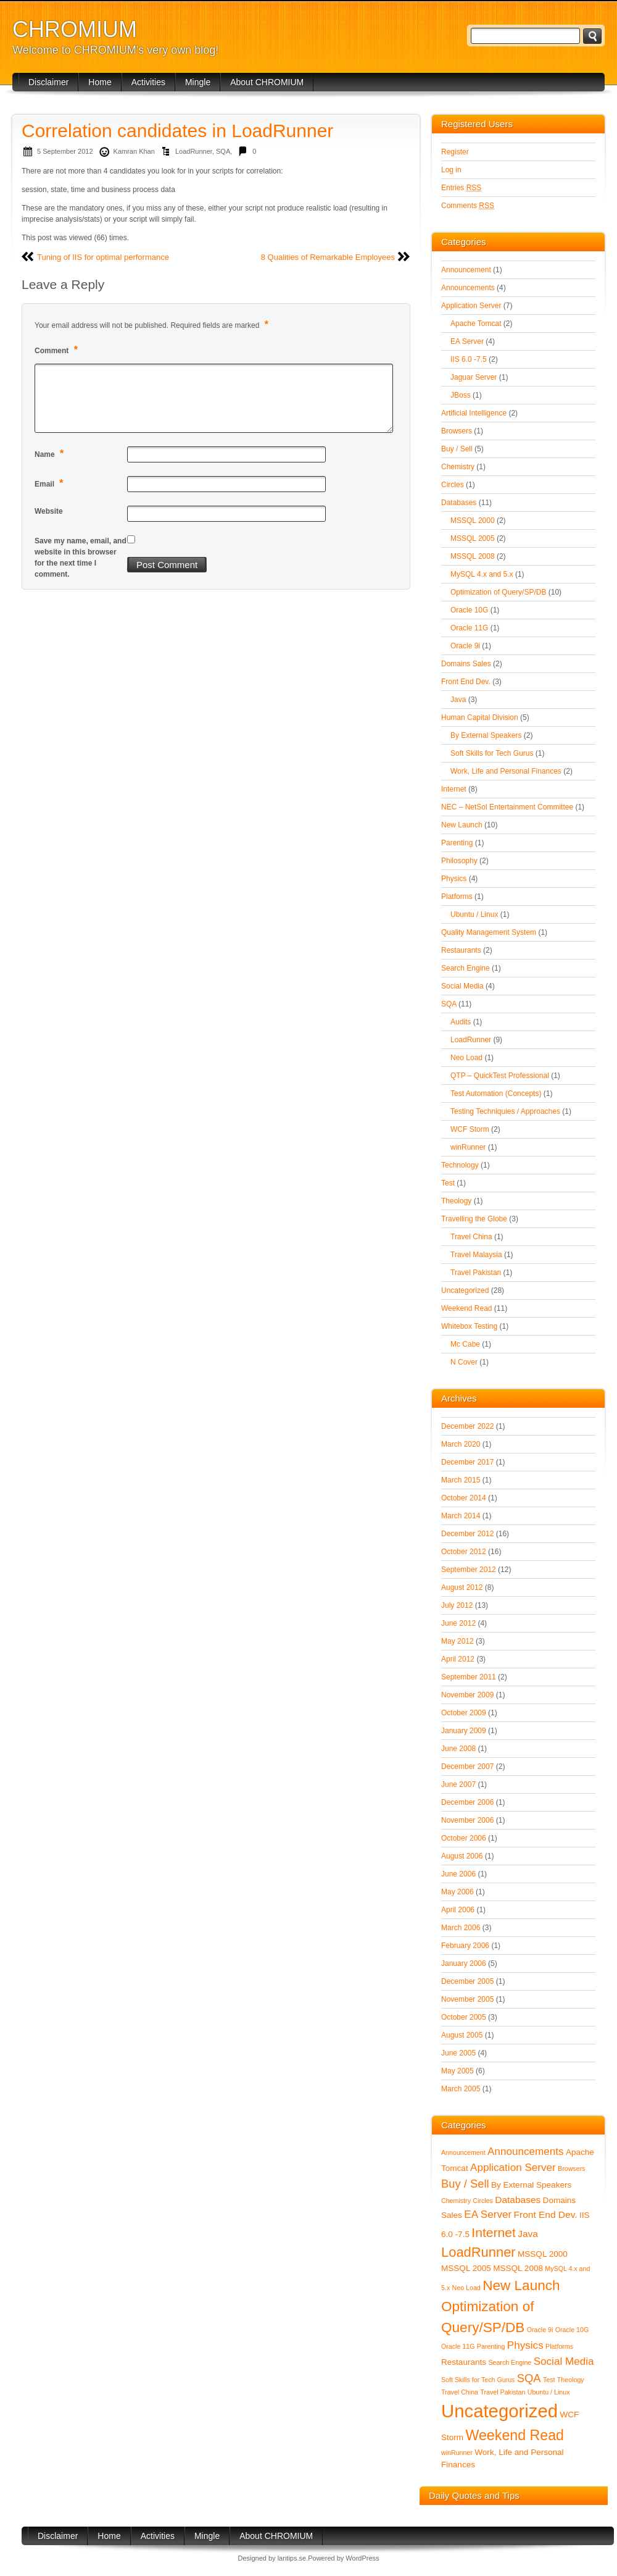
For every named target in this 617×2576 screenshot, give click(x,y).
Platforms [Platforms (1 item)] (559, 2346)
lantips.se (292, 2558)
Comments (467, 205)
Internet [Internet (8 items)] (493, 2232)
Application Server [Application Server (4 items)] (513, 2167)
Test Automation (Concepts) (495, 1093)
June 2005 (458, 2053)
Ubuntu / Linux (474, 914)
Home (99, 82)
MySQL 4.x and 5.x (481, 574)
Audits (460, 1022)
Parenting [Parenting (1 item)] (491, 2346)
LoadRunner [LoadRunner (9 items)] (478, 2252)
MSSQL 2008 (472, 556)
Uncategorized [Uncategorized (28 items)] (499, 2411)
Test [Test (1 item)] (549, 2379)
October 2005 (463, 2017)
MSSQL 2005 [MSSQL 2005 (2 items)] (466, 2268)
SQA (223, 151)
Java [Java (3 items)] (528, 2233)
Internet (453, 789)
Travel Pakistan (475, 1272)
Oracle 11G (469, 628)
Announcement (466, 270)
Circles (452, 484)
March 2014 (460, 1516)
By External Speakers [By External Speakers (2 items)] (531, 2184)
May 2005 (457, 2071)
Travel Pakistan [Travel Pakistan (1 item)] (502, 2392)
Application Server (471, 305)
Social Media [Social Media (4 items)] (564, 2361)
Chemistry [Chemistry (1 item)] (456, 2200)
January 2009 (463, 1730)
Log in (451, 169)
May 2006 (457, 1892)
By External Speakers (485, 735)
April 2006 (457, 1909)
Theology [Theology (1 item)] (570, 2379)
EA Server (467, 341)
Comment (58, 350)
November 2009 (467, 1695)
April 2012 (457, 1659)
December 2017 (467, 1462)
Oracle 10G (469, 610)
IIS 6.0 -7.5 (468, 359)
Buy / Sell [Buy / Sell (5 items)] (465, 2183)
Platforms (457, 896)
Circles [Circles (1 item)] (483, 2200)
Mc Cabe (465, 1344)
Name (51, 453)
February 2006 (465, 1945)
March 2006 (460, 1927)
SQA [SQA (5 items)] (529, 2378)
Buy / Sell (457, 449)
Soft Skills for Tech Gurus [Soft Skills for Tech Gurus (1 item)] (478, 2379)
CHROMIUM (74, 29)
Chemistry (457, 466)
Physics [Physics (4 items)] (525, 2345)
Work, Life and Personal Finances (505, 771)
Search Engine (465, 968)
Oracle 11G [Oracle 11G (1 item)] (458, 2346)
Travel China (471, 1236)
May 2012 (457, 1641)
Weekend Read (466, 1308)
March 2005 (460, 2089)
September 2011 (468, 1677)
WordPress (362, 2558)
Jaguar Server (473, 377)
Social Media (462, 986)
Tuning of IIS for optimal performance (103, 257)
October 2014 (463, 1498)
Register (455, 152)
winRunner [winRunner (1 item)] (457, 2452)
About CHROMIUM (267, 82)
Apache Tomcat (476, 323)
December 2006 (467, 1802)
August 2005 (461, 2035)
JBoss (460, 395)
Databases (458, 502)
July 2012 (457, 1605)
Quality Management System (488, 932)
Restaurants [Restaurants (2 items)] (463, 2362)
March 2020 (460, 1444)
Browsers (456, 431)
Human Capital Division (479, 717)
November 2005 (467, 1999)
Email (51, 483)
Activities (148, 82)
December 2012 (467, 1533)
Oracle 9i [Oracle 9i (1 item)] (540, 2329)
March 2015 (460, 1480)
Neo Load (466, 1057)
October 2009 (463, 1712)
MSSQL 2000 (472, 520)
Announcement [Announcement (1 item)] (463, 2152)
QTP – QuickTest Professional (499, 1075)
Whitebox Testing (469, 1326)
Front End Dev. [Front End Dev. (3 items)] (546, 2214)
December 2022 (467, 1426)
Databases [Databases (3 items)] (517, 2199)
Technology (460, 1165)
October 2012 (463, 1551)
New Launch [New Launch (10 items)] (521, 2285)
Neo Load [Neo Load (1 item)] (466, 2287)
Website (49, 511)
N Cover (464, 1362)
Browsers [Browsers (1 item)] (571, 2168)
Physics (453, 878)
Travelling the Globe (474, 1219)
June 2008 (458, 1748)
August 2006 (461, 1856)
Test (448, 1183)
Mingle (197, 82)
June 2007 (458, 1784)
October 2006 (463, 1838)
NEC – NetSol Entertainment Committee (507, 807)
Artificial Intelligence (474, 413)
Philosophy (459, 860)
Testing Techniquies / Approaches (505, 1111)
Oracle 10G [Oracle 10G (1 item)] (572, 2329)
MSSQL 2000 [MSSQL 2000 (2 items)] (543, 2254)
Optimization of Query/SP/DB (498, 592)
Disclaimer (48, 82)
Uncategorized (465, 1290)
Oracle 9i (465, 646)
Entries (461, 187)
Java (458, 699)
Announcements (468, 287)
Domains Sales (466, 663)
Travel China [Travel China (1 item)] (459, 2392)
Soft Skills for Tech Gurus (492, 753)
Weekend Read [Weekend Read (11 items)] (514, 2435)
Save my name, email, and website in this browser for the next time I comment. (80, 558)
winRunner (468, 1147)
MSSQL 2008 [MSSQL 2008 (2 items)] (518, 2268)
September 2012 (468, 1569)
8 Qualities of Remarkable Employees (328, 257)
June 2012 (458, 1623)
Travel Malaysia (476, 1254)
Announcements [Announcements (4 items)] (525, 2151)
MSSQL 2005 (472, 538)
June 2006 (458, 1874)
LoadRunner (193, 151)
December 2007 (467, 1766)
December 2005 (467, 1981)
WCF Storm (469, 1129)
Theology (456, 1201)
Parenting (457, 842)
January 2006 (463, 1963)
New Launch (461, 825)
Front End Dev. (466, 681)
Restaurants (461, 950)
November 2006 (467, 1820)
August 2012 (461, 1587)
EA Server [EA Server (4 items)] (487, 2214)
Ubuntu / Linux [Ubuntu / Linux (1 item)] (549, 2392)
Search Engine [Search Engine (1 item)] (509, 2362)
